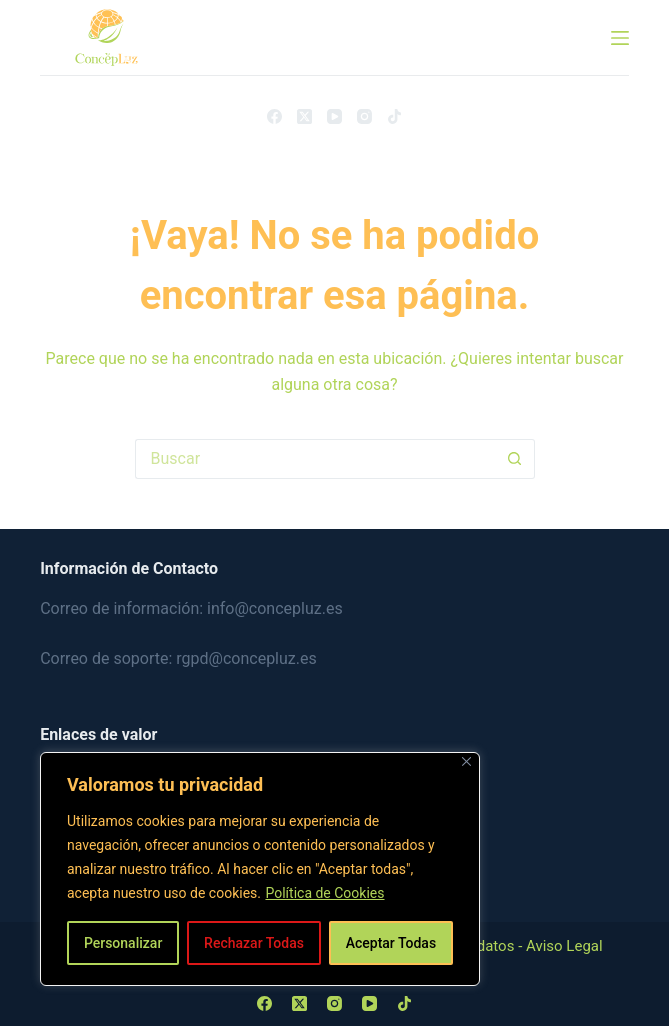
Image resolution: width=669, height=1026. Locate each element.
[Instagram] (364, 116)
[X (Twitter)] (304, 116)
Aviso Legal (564, 946)
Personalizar (123, 943)
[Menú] (620, 38)
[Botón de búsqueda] (515, 459)
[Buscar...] (315, 459)
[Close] (466, 761)
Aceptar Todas (391, 943)
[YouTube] (334, 116)
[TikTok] (394, 116)
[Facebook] (274, 116)
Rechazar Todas (254, 943)
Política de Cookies (324, 893)
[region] (260, 869)
